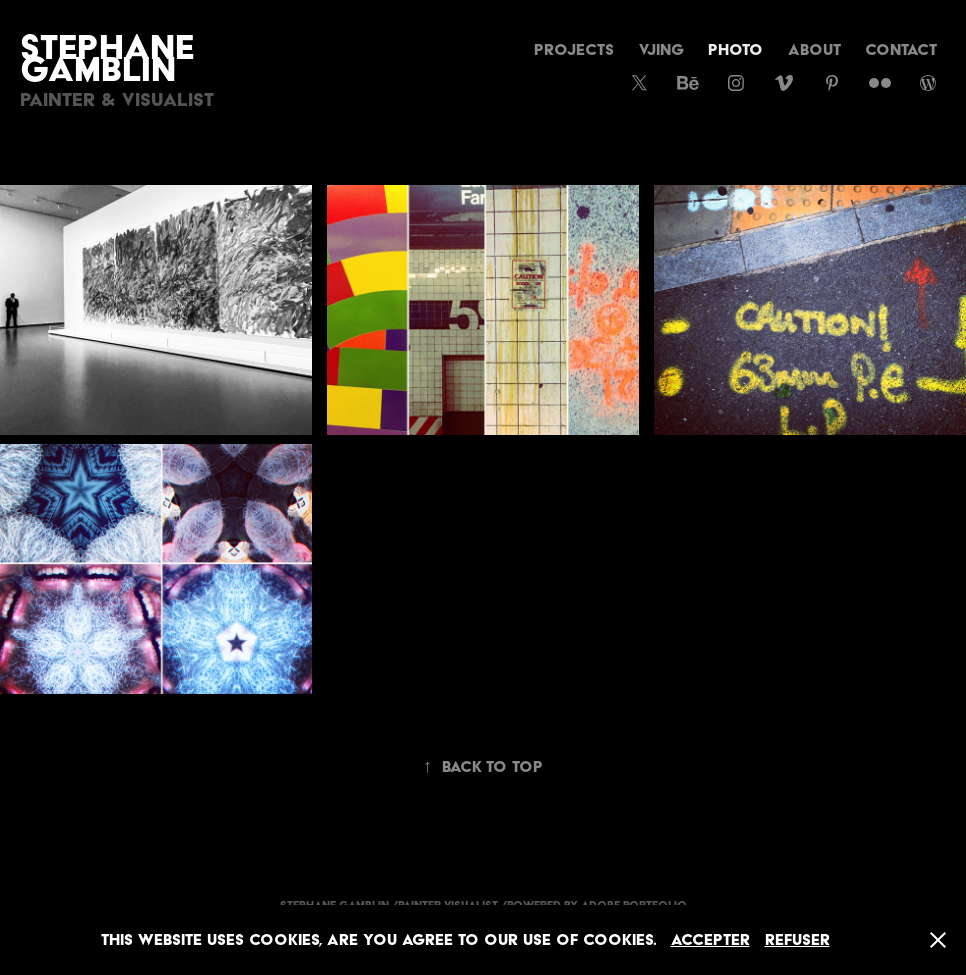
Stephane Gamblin (111, 57)
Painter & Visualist (117, 99)
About (814, 49)
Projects (574, 49)
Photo (735, 49)
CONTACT (901, 49)
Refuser (797, 939)
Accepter (710, 939)
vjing (661, 49)
